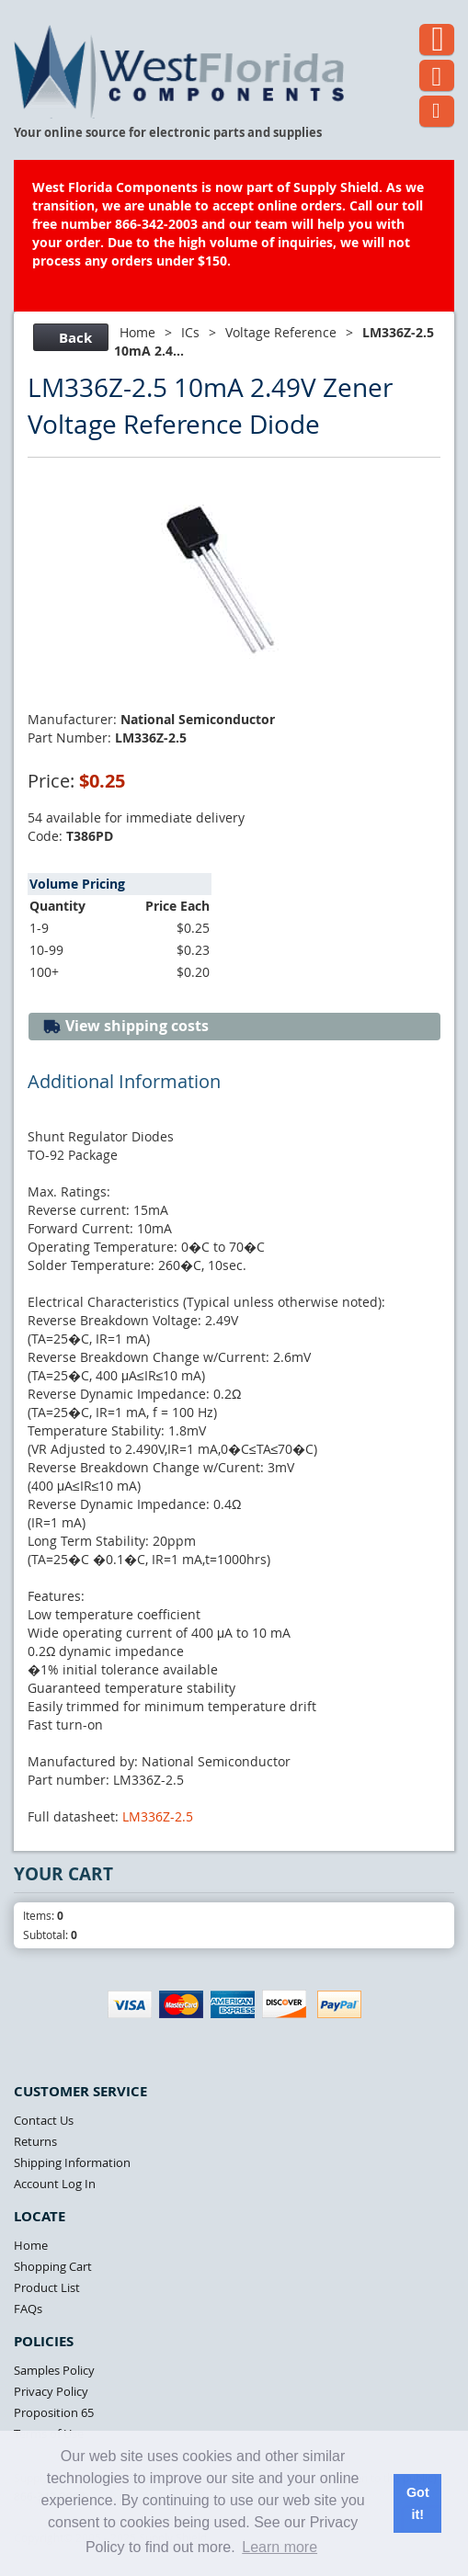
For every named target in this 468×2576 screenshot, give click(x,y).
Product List (47, 2287)
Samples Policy (54, 2370)
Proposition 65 (54, 2412)
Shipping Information (72, 2162)
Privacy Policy (51, 2391)
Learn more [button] (279, 2547)
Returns (35, 2141)
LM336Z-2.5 (157, 1816)
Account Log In (55, 2183)
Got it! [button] (417, 2503)
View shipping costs (125, 1026)
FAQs (28, 2308)
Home (137, 332)
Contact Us (44, 2120)
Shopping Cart (53, 2266)
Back (68, 337)
